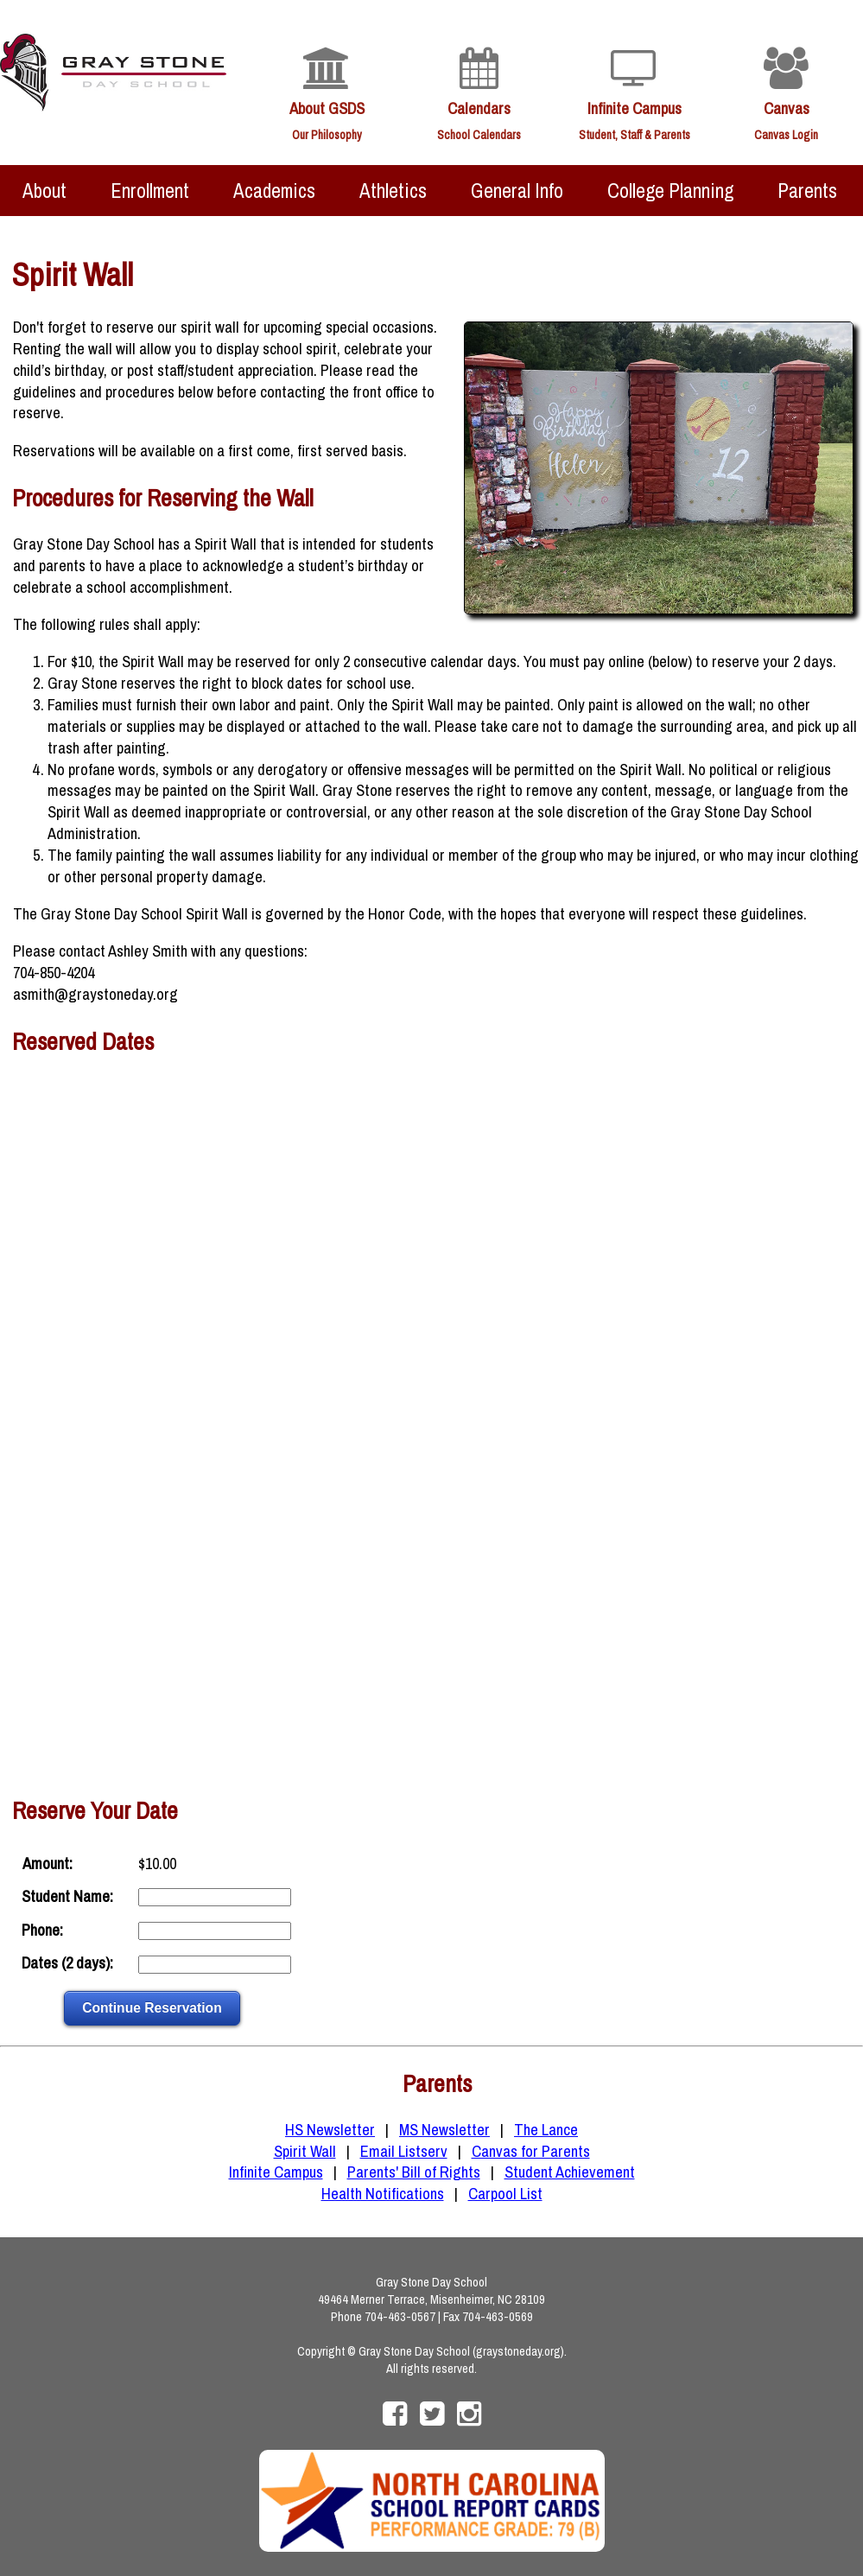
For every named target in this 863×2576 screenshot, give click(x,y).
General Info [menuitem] (517, 190)
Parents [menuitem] (807, 190)
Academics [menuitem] (274, 190)
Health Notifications (382, 2193)
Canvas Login (786, 135)
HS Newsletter (330, 2129)
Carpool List (505, 2193)
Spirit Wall (305, 2151)
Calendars (479, 108)
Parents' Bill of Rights (413, 2172)
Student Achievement (569, 2172)
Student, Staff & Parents (634, 135)
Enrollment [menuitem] (150, 190)
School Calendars (479, 135)
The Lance (546, 2129)
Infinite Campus (634, 108)
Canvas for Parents (531, 2151)
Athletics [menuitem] (393, 190)
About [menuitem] (44, 190)
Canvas (786, 108)
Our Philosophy (327, 135)
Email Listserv (403, 2151)
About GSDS (327, 108)
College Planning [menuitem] (670, 190)
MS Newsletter (444, 2129)
